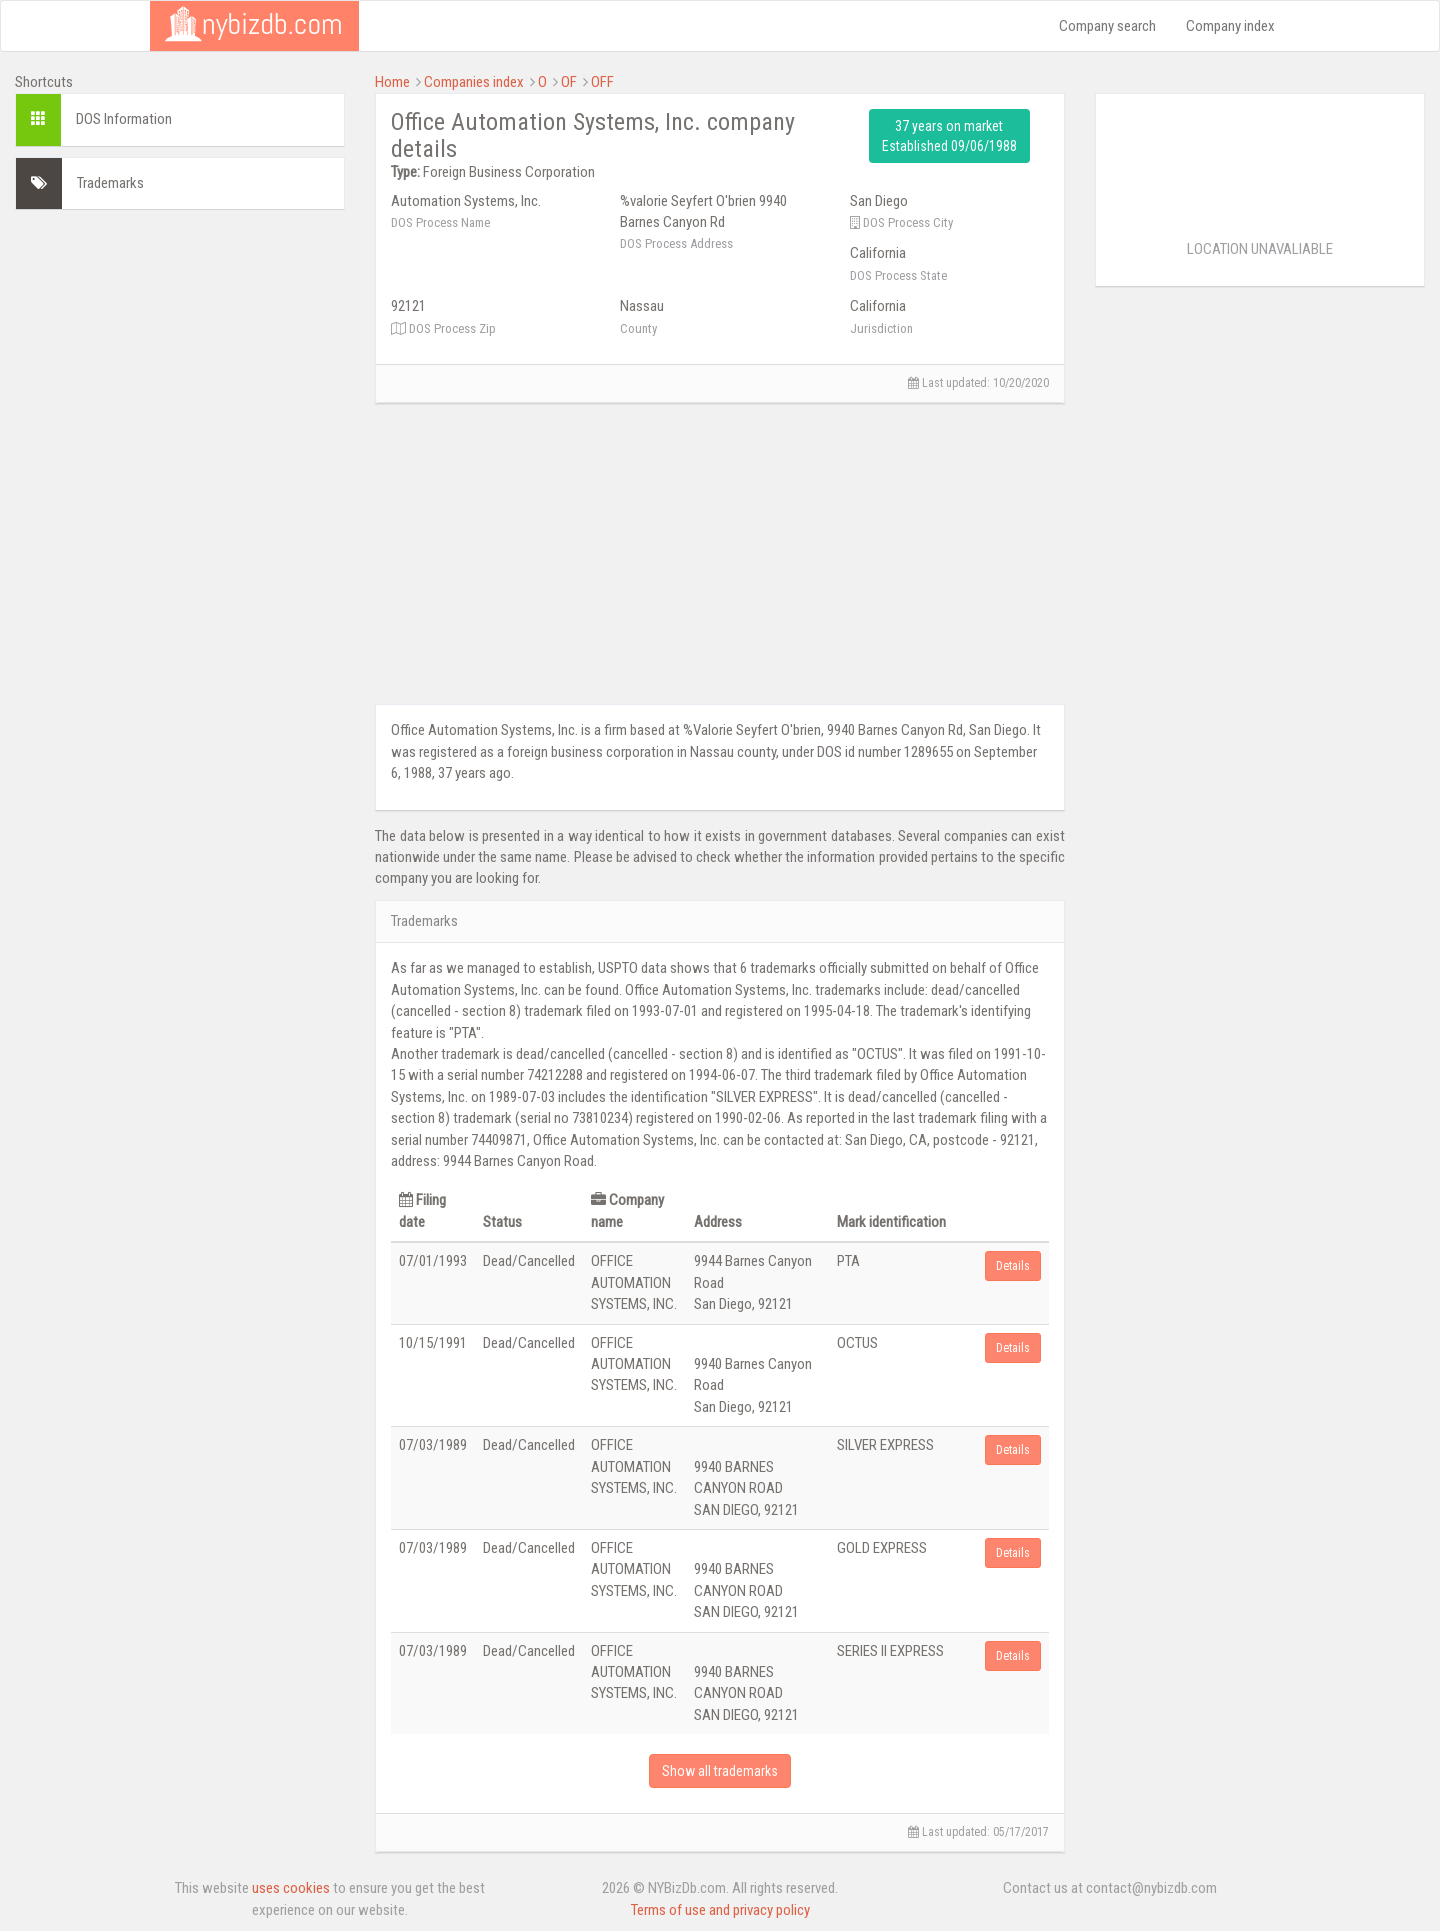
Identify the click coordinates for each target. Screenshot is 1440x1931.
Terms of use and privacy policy (720, 1910)
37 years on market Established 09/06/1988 (949, 136)
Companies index (474, 82)
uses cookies (291, 1888)
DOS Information (124, 119)
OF (569, 82)
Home (392, 82)
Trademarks (110, 183)
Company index (1230, 26)
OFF (602, 82)
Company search (1107, 26)
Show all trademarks (720, 1771)
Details (1013, 1266)
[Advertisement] (180, 350)
